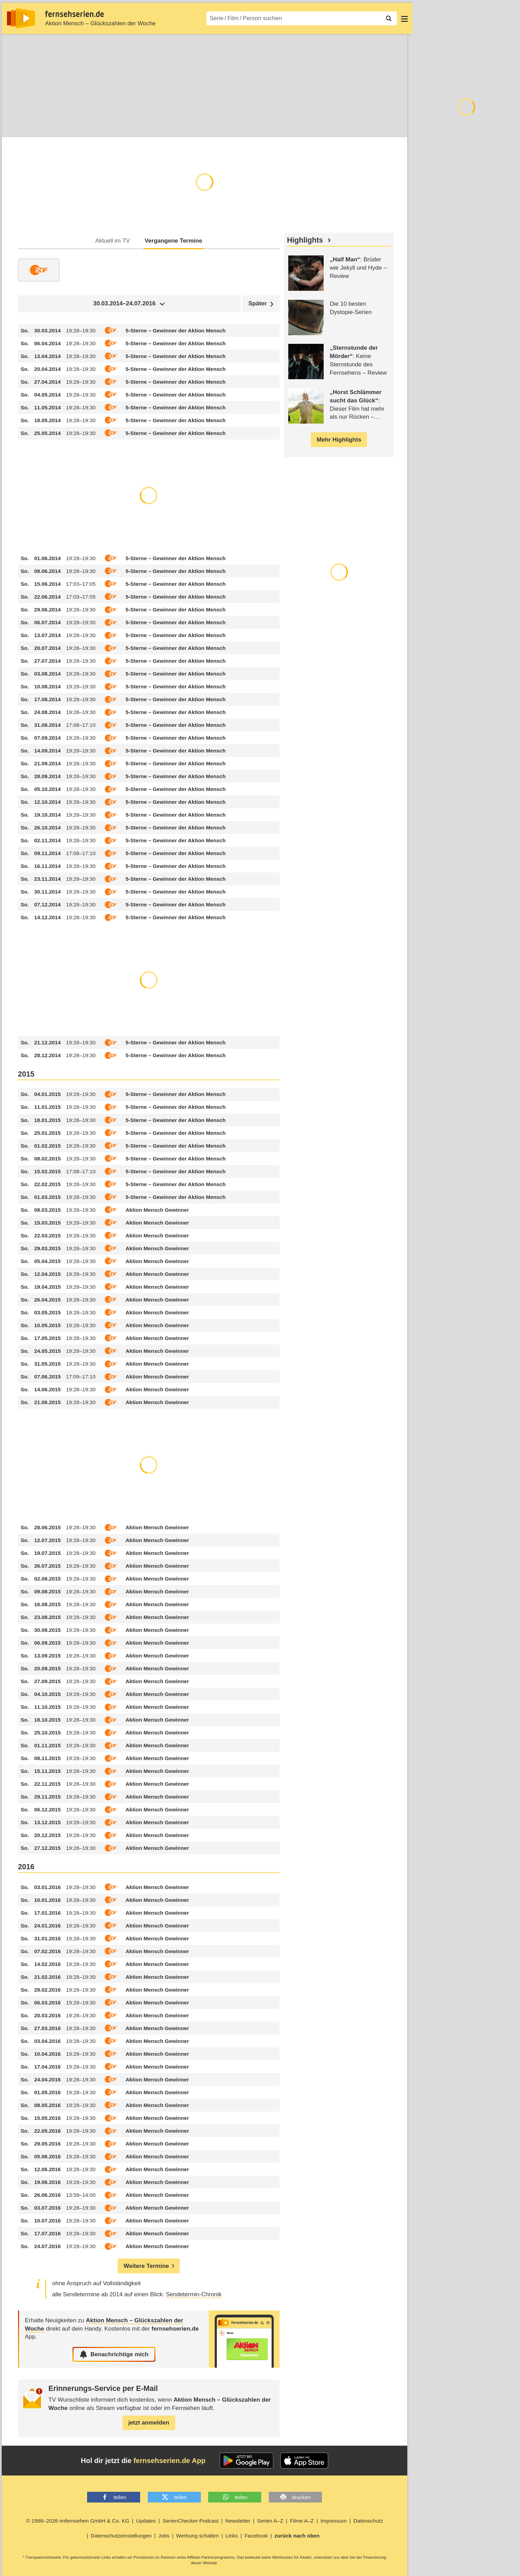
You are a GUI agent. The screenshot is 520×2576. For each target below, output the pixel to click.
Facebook (256, 2536)
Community (123, 126)
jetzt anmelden (148, 2423)
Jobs (163, 2536)
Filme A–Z (302, 2521)
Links (231, 2536)
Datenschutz (368, 2521)
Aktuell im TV (112, 241)
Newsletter (237, 2521)
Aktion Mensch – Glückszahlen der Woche (100, 23)
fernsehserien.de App (170, 2461)
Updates (146, 2521)
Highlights (305, 240)
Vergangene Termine (173, 241)
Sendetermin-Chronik (194, 2294)
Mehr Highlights (339, 440)
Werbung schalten (197, 2536)
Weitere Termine (146, 2266)
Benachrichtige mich (113, 2355)
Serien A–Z (270, 2521)
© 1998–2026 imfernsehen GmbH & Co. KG (77, 2521)
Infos (13, 126)
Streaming (84, 126)
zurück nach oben (296, 2536)
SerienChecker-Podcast (190, 2521)
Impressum (334, 2521)
